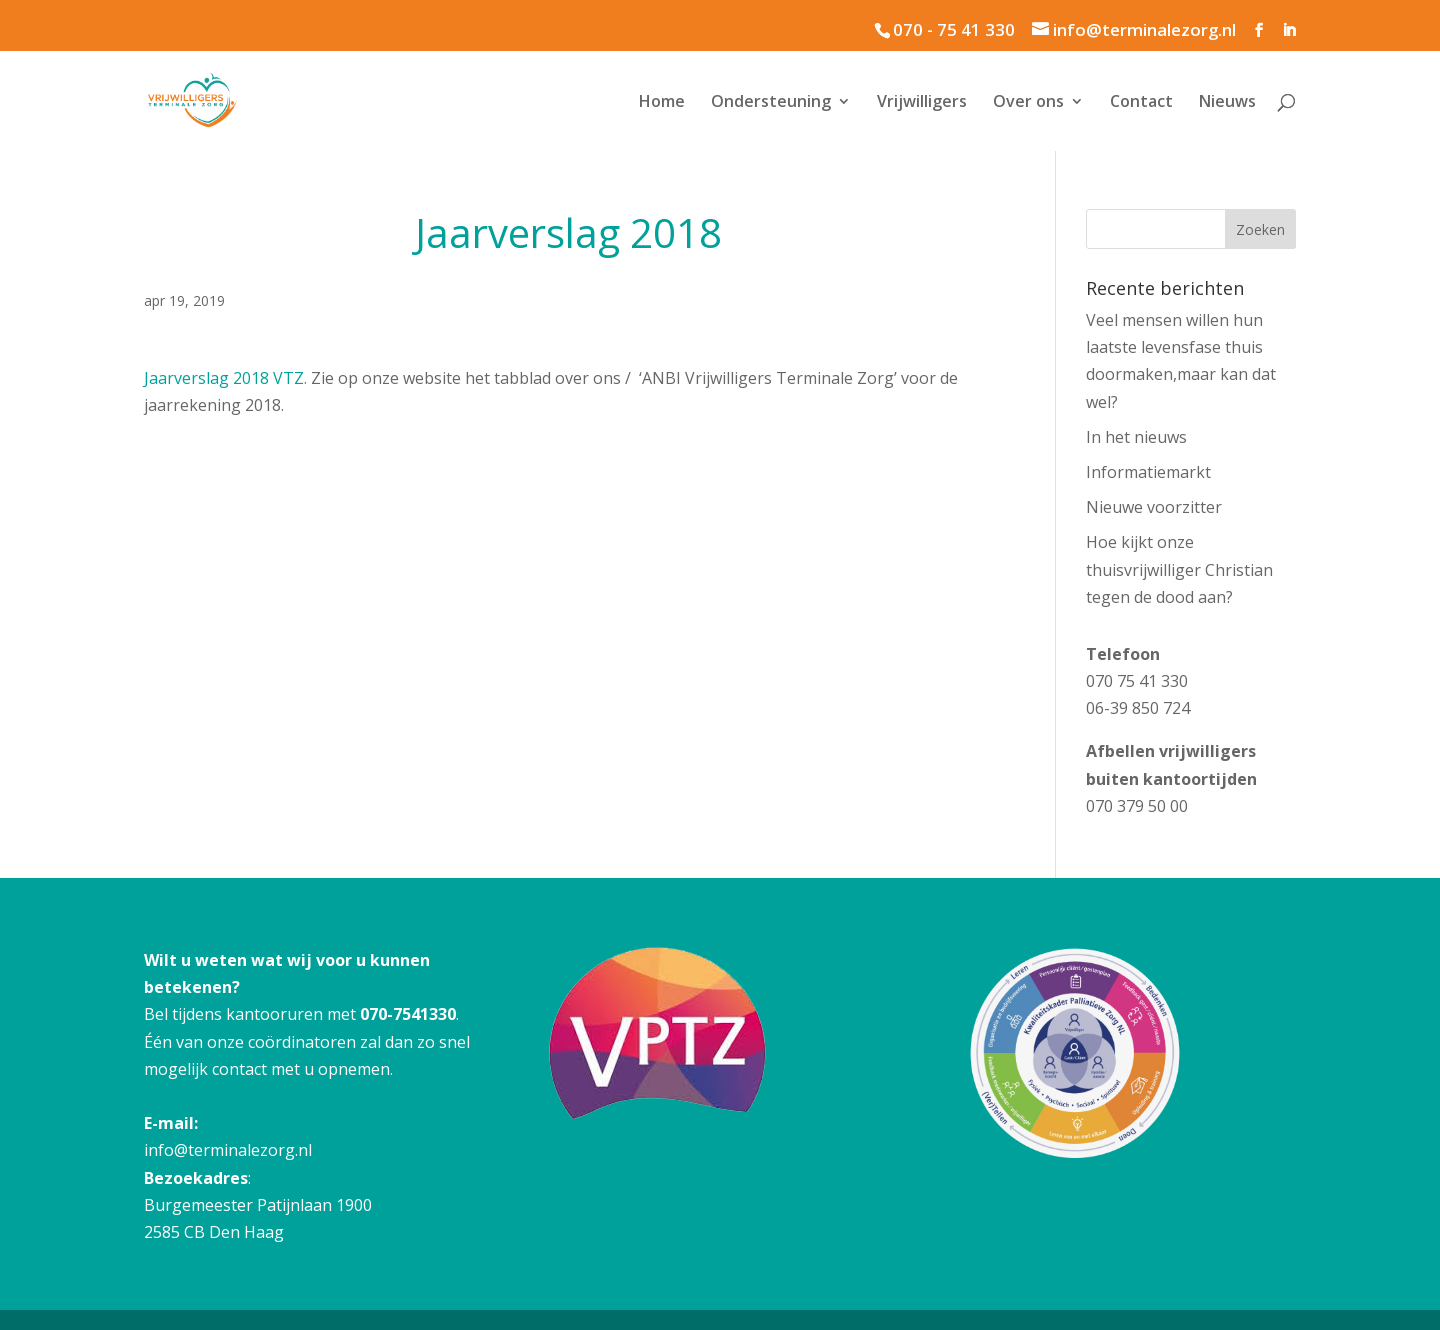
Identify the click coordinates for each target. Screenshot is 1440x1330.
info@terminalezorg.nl (228, 1150)
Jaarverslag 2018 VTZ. (227, 378)
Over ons (1028, 103)
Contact (1141, 103)
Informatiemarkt (1148, 472)
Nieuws (1227, 103)
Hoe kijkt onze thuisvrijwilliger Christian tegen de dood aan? (1179, 569)
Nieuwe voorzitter (1154, 507)
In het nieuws (1136, 437)
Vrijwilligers (922, 103)
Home (662, 103)
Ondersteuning (771, 103)
